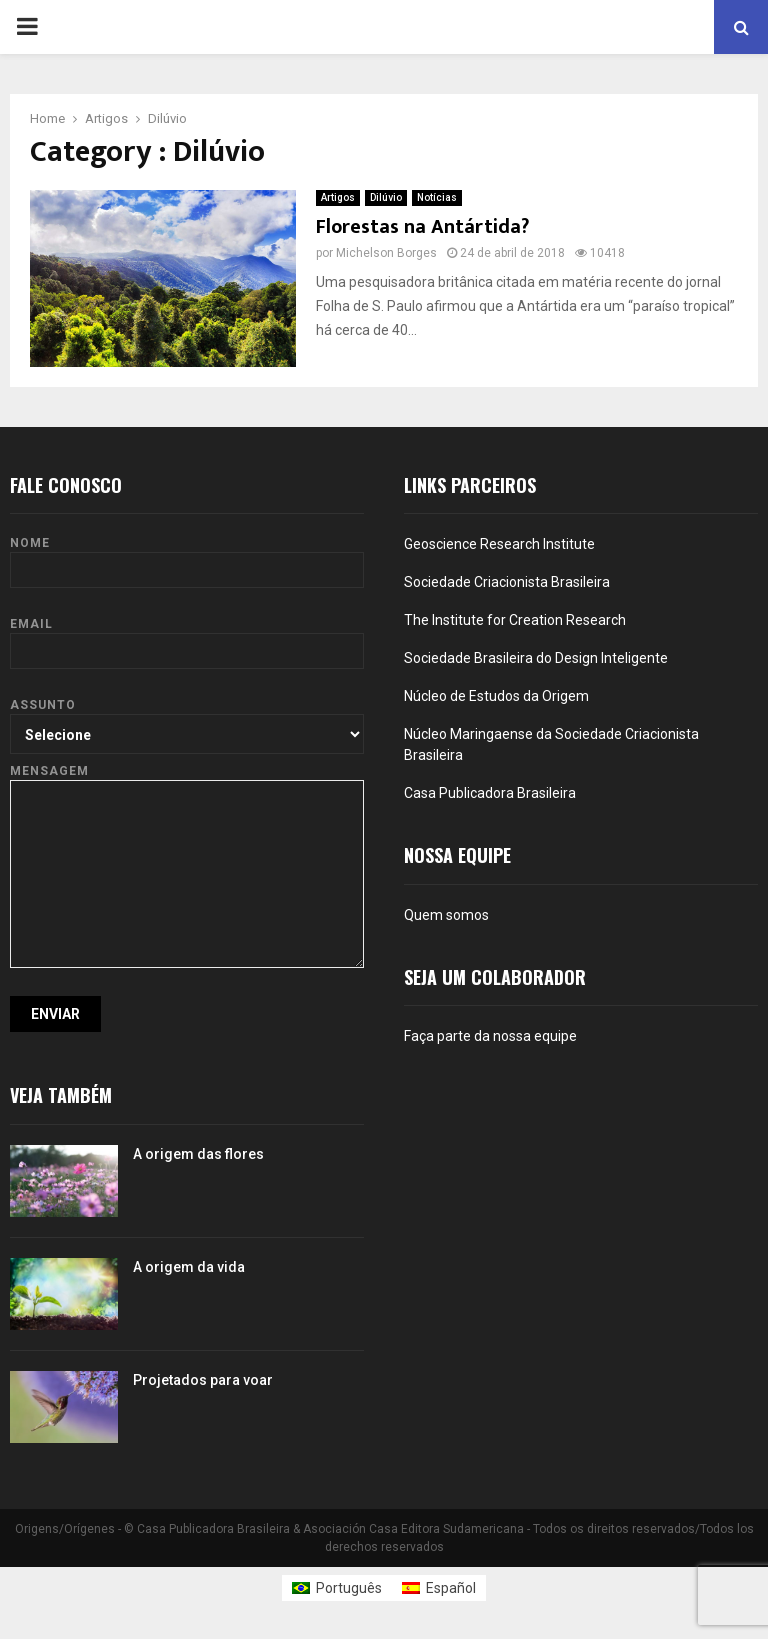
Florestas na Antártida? (422, 227)
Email (187, 637)
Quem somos (446, 915)
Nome (187, 556)
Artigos (338, 197)
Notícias (437, 197)
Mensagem (187, 780)
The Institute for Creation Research (515, 620)
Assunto (187, 719)
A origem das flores (198, 1154)
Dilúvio (386, 197)
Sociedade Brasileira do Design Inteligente (536, 658)
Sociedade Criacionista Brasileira (507, 582)
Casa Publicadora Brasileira (490, 793)
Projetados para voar (203, 1380)
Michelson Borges (386, 253)
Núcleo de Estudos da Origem (496, 696)
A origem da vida (189, 1267)
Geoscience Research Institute (499, 544)
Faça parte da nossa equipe (490, 1036)
